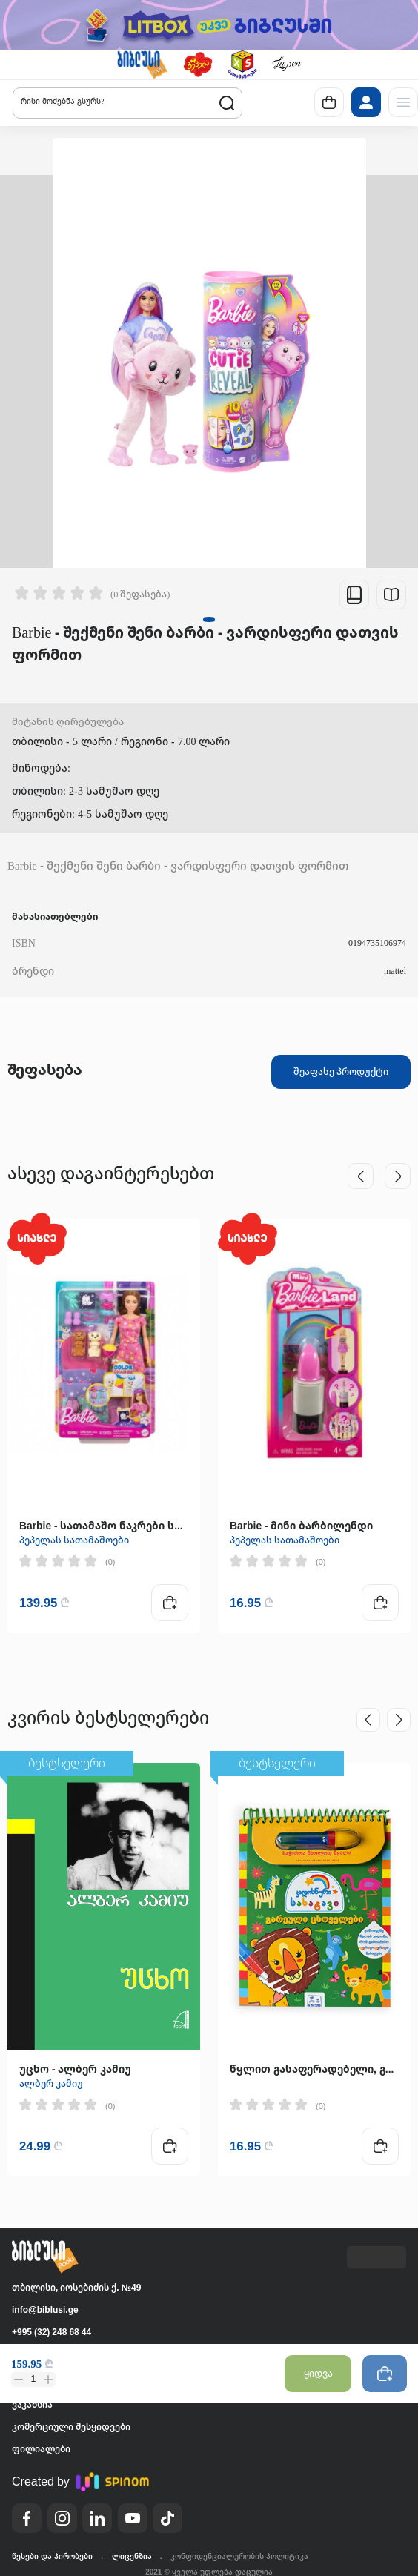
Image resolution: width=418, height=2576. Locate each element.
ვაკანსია (32, 2404)
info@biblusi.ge (45, 2309)
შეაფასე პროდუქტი (340, 1071)
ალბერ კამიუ (51, 2083)
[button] (142, 64)
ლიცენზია (132, 2556)
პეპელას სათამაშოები (74, 1540)
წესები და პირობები (52, 2556)
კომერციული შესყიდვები (71, 2426)
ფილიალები (41, 2449)
